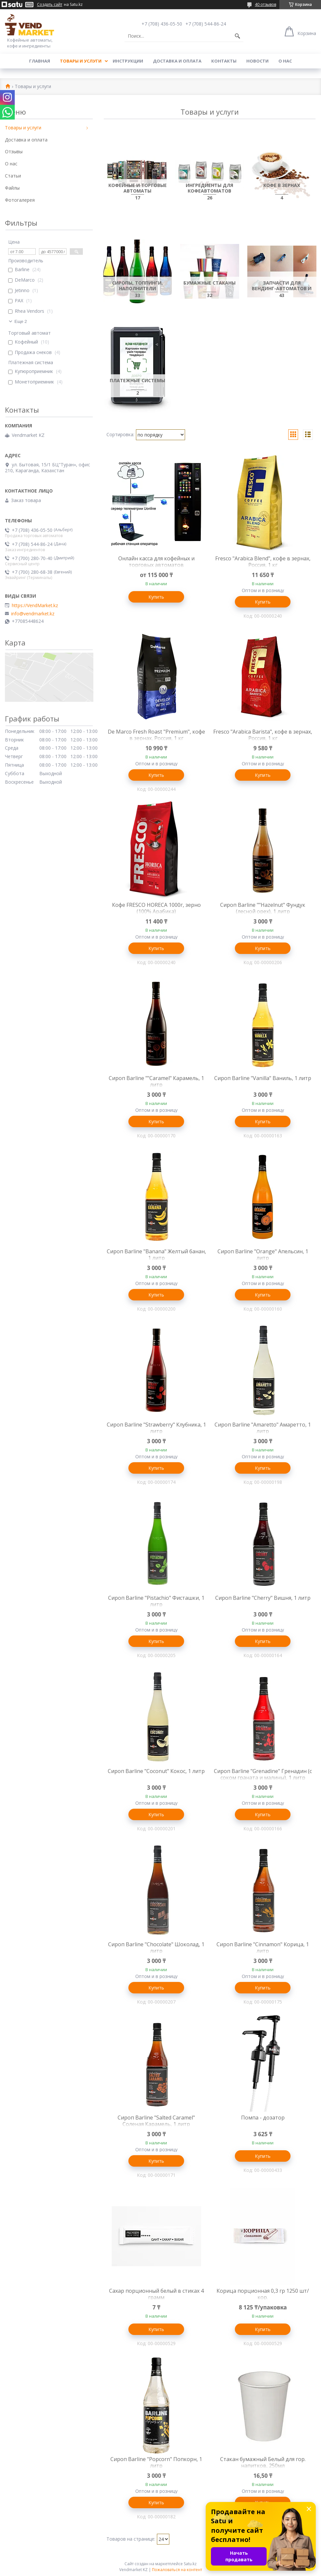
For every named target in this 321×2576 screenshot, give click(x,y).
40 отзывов (265, 4)
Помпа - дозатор (263, 2117)
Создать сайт (49, 4)
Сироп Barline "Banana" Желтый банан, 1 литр (156, 1254)
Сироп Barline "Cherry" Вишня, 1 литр (263, 1598)
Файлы (12, 188)
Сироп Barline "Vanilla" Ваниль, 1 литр (262, 1078)
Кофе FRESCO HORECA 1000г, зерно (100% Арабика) (156, 908)
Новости (257, 61)
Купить (156, 597)
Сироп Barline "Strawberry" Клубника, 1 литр (156, 1427)
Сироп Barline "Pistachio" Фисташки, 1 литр (156, 1601)
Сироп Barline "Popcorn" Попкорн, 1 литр (156, 2462)
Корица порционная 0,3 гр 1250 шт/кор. (263, 2294)
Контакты (223, 61)
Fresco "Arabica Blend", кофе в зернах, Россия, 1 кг (263, 561)
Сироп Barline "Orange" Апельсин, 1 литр (262, 1254)
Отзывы (14, 151)
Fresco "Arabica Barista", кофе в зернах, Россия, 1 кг (262, 734)
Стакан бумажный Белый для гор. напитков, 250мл (263, 2462)
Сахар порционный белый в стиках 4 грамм (156, 2294)
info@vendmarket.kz (32, 614)
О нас (285, 61)
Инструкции (128, 61)
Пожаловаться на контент (177, 2569)
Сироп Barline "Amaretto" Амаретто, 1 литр (263, 1427)
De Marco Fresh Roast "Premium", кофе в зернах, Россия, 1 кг (156, 734)
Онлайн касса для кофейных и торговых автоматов (156, 561)
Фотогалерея (20, 200)
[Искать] (237, 36)
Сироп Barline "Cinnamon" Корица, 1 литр (263, 1947)
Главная (39, 61)
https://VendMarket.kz (35, 605)
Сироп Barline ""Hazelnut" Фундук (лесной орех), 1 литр (262, 908)
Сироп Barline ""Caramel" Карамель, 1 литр (156, 1081)
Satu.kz (190, 2564)
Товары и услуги (81, 61)
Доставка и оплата (177, 61)
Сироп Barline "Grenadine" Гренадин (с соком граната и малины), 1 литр (263, 1774)
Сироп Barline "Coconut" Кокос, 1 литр (156, 1771)
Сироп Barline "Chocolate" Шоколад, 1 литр (156, 1947)
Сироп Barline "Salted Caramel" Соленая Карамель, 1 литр (156, 2120)
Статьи (13, 176)
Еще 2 (20, 321)
